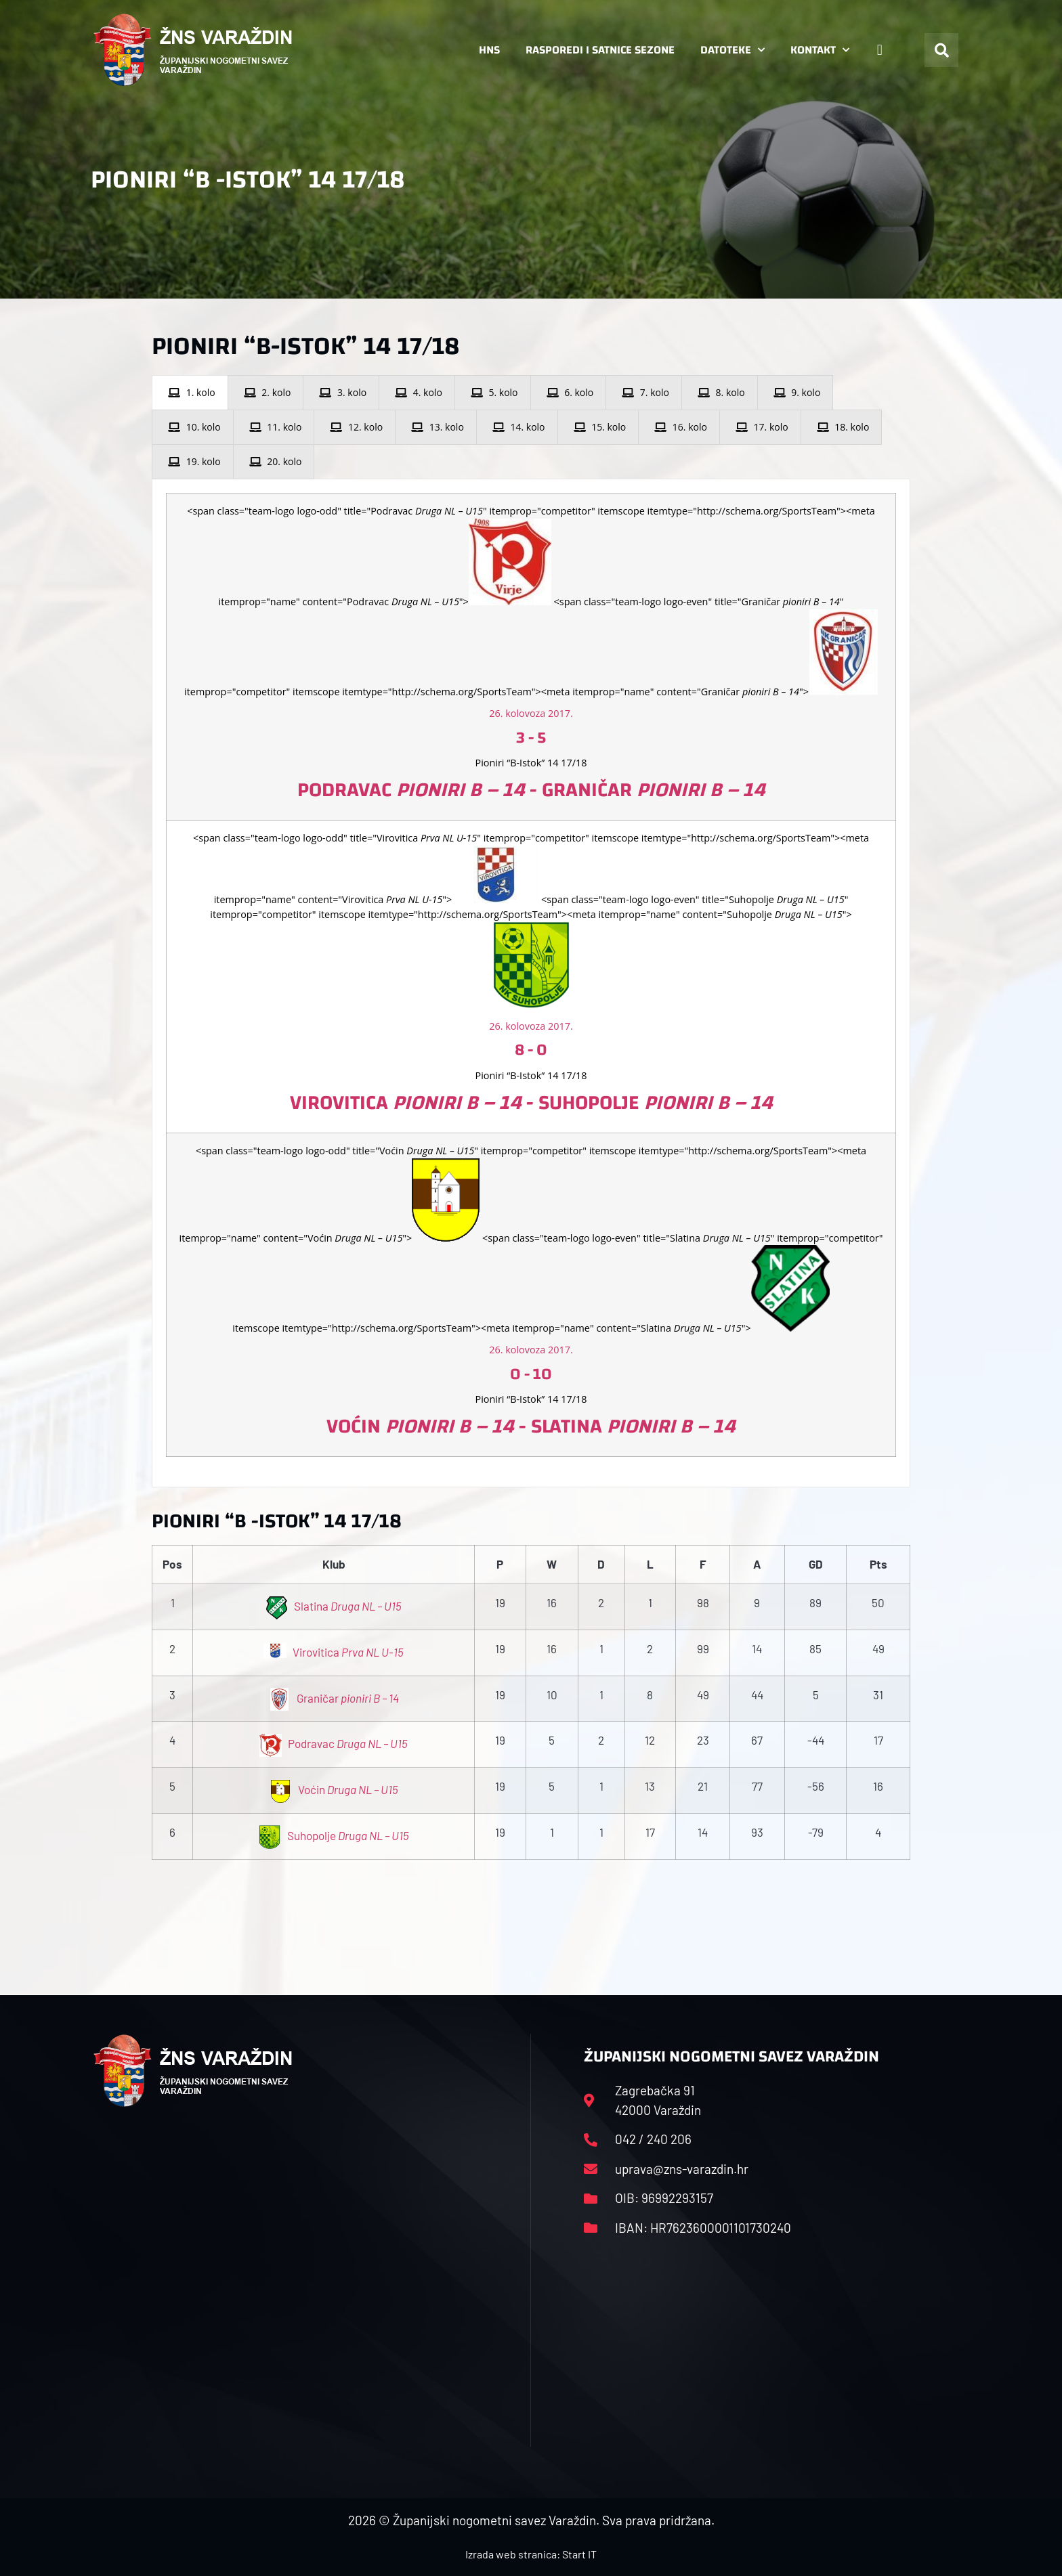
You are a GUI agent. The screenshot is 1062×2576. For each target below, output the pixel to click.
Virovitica (333, 1652)
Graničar (334, 1698)
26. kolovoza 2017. (531, 713)
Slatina (334, 1606)
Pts (878, 1564)
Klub (333, 1564)
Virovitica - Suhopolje (531, 1102)
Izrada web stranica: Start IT (531, 2554)
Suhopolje (333, 1835)
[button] (941, 50)
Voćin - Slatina (531, 1426)
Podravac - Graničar (531, 789)
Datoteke (732, 50)
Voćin (333, 1789)
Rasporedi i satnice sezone (600, 49)
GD (816, 1564)
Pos (172, 1564)
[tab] (190, 392)
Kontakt (819, 50)
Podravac (333, 1743)
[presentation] (190, 392)
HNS (489, 49)
